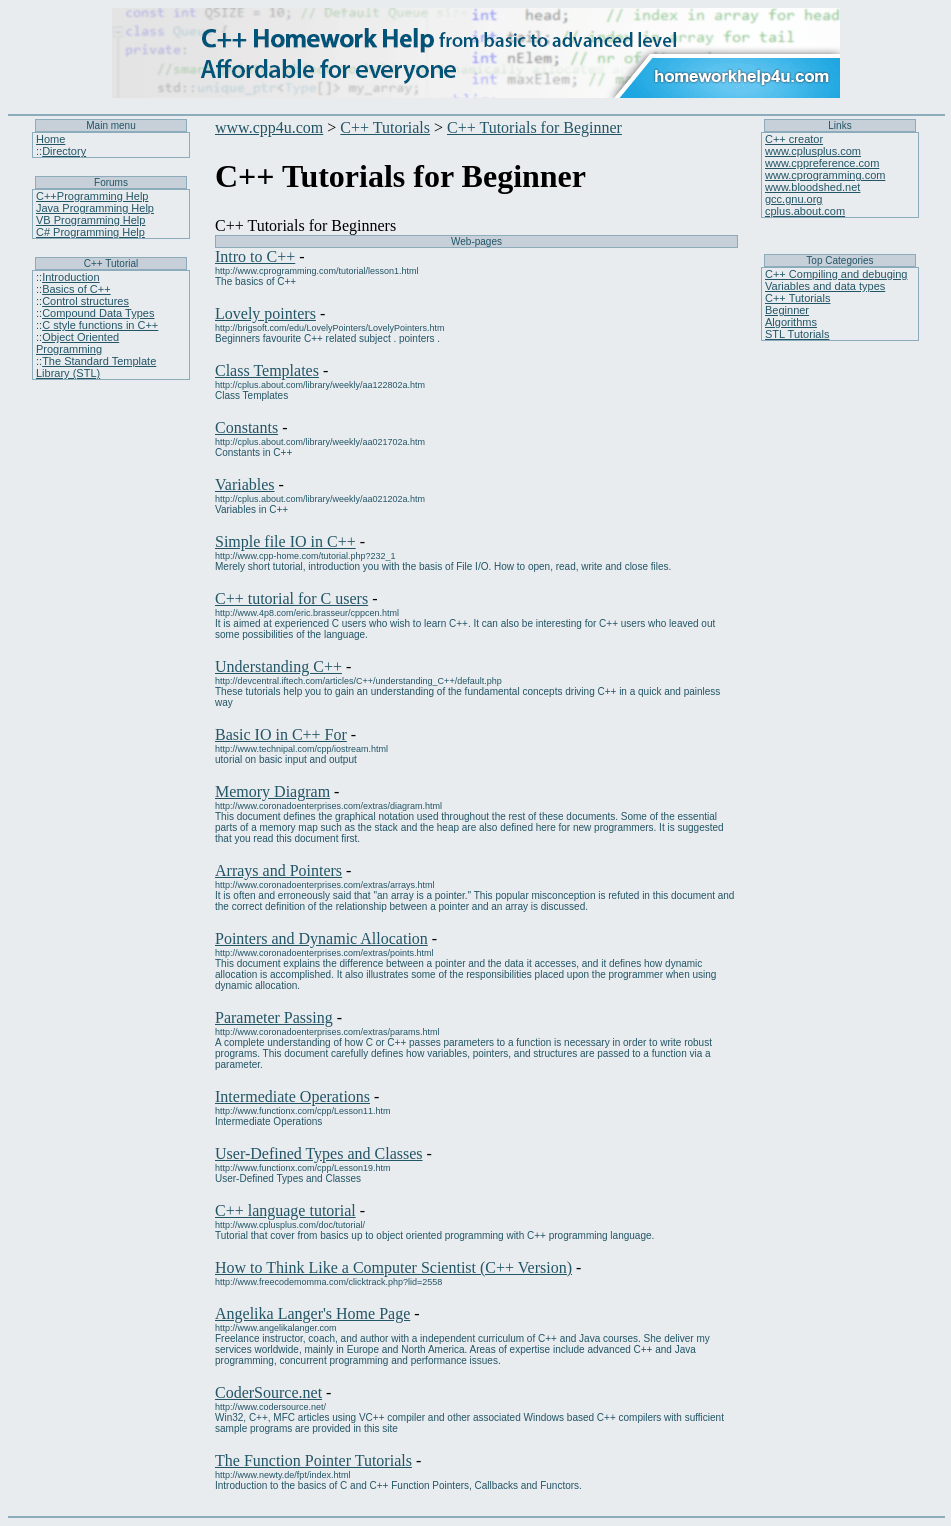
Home (50, 139)
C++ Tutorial (111, 263)
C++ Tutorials (385, 127)
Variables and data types (825, 286)
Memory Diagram (272, 791)
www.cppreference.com (822, 163)
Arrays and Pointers (278, 870)
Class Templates (267, 370)
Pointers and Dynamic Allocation (321, 938)
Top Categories (839, 260)
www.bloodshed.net (812, 187)
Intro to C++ (255, 256)
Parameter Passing (274, 1017)
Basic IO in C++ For (281, 734)
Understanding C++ (278, 666)
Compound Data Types (98, 313)
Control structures (85, 301)
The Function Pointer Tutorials (313, 1460)
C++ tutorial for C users (291, 598)
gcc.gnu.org (793, 199)
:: (39, 151)
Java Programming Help (95, 208)
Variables (245, 484)
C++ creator (794, 139)
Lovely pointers (265, 313)
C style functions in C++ (100, 325)
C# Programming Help (90, 232)
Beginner (787, 310)
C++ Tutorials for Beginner (534, 127)
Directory (64, 151)
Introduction (70, 277)
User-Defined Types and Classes (319, 1153)
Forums (111, 182)
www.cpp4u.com (269, 127)
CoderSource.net (268, 1392)
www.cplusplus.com (813, 151)
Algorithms (791, 322)
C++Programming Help (92, 196)
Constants (246, 427)
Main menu (110, 125)
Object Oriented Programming (77, 343)
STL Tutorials (797, 334)
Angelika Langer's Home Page (312, 1313)
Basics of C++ (76, 289)
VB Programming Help (90, 220)
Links (839, 125)
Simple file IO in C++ (285, 541)
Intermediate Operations (292, 1096)
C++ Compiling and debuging (836, 274)
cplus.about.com (805, 211)
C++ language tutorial (285, 1210)
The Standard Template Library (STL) (96, 367)
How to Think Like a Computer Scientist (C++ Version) (393, 1267)
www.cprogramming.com (825, 175)
